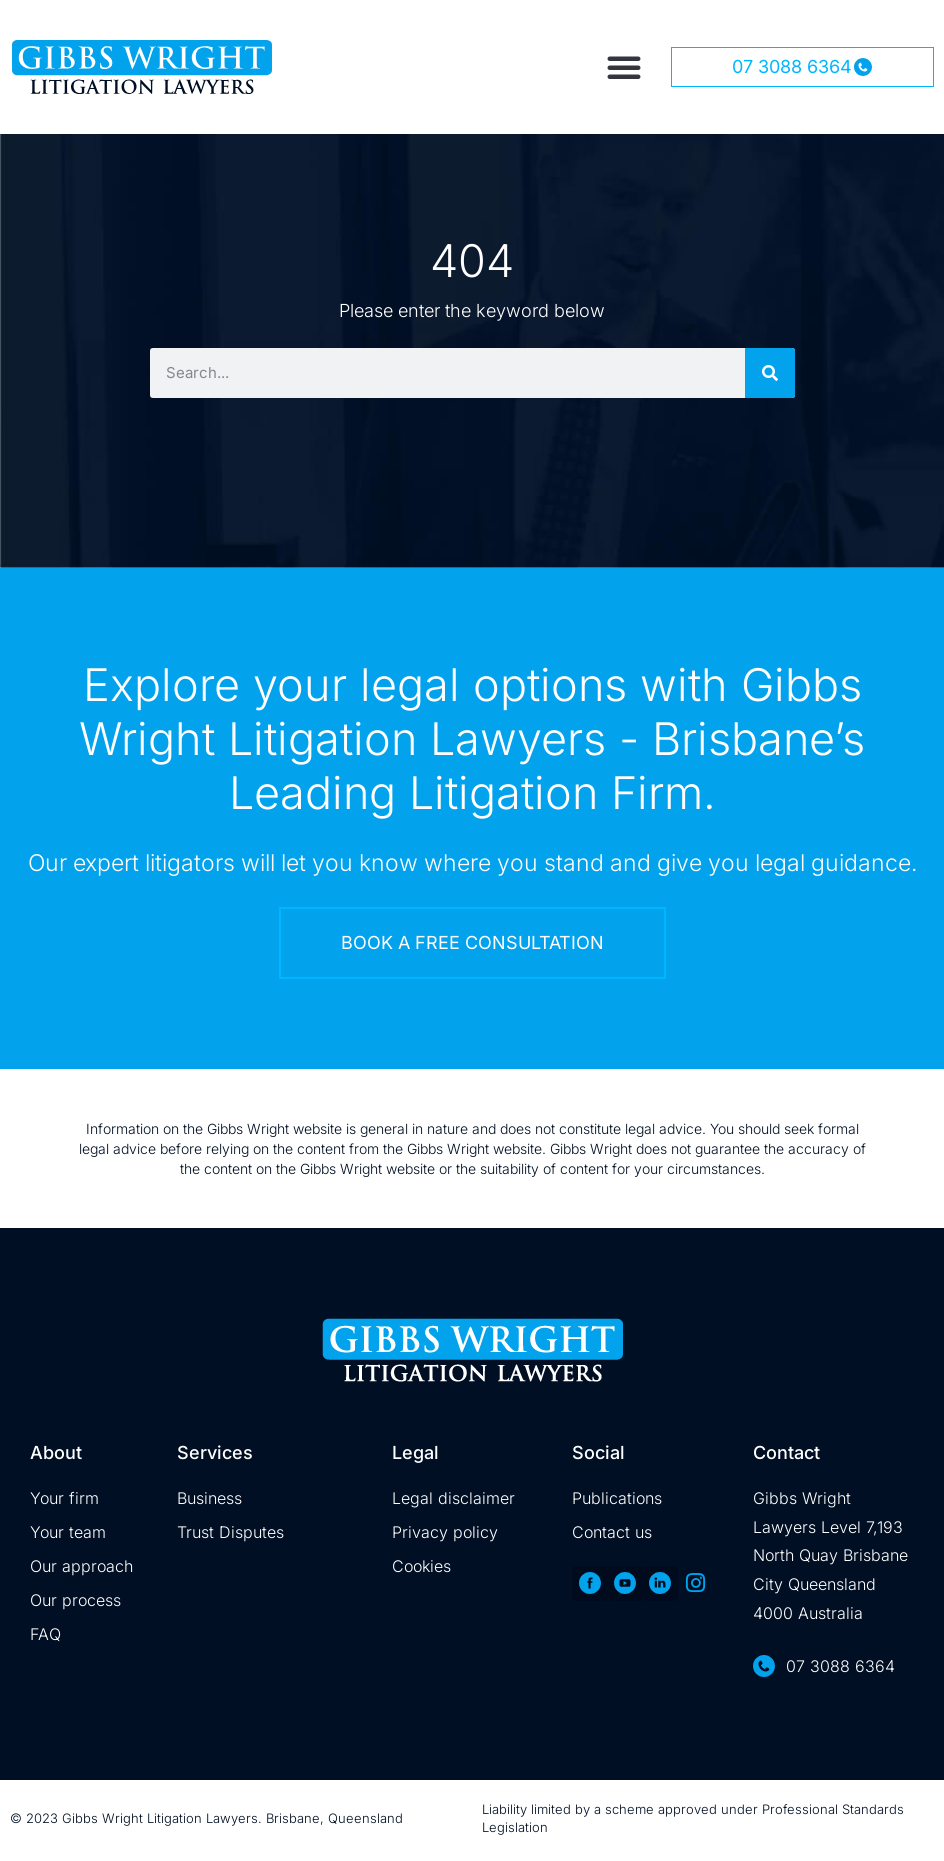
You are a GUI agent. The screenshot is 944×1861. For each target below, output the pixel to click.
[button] (624, 67)
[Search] (770, 373)
